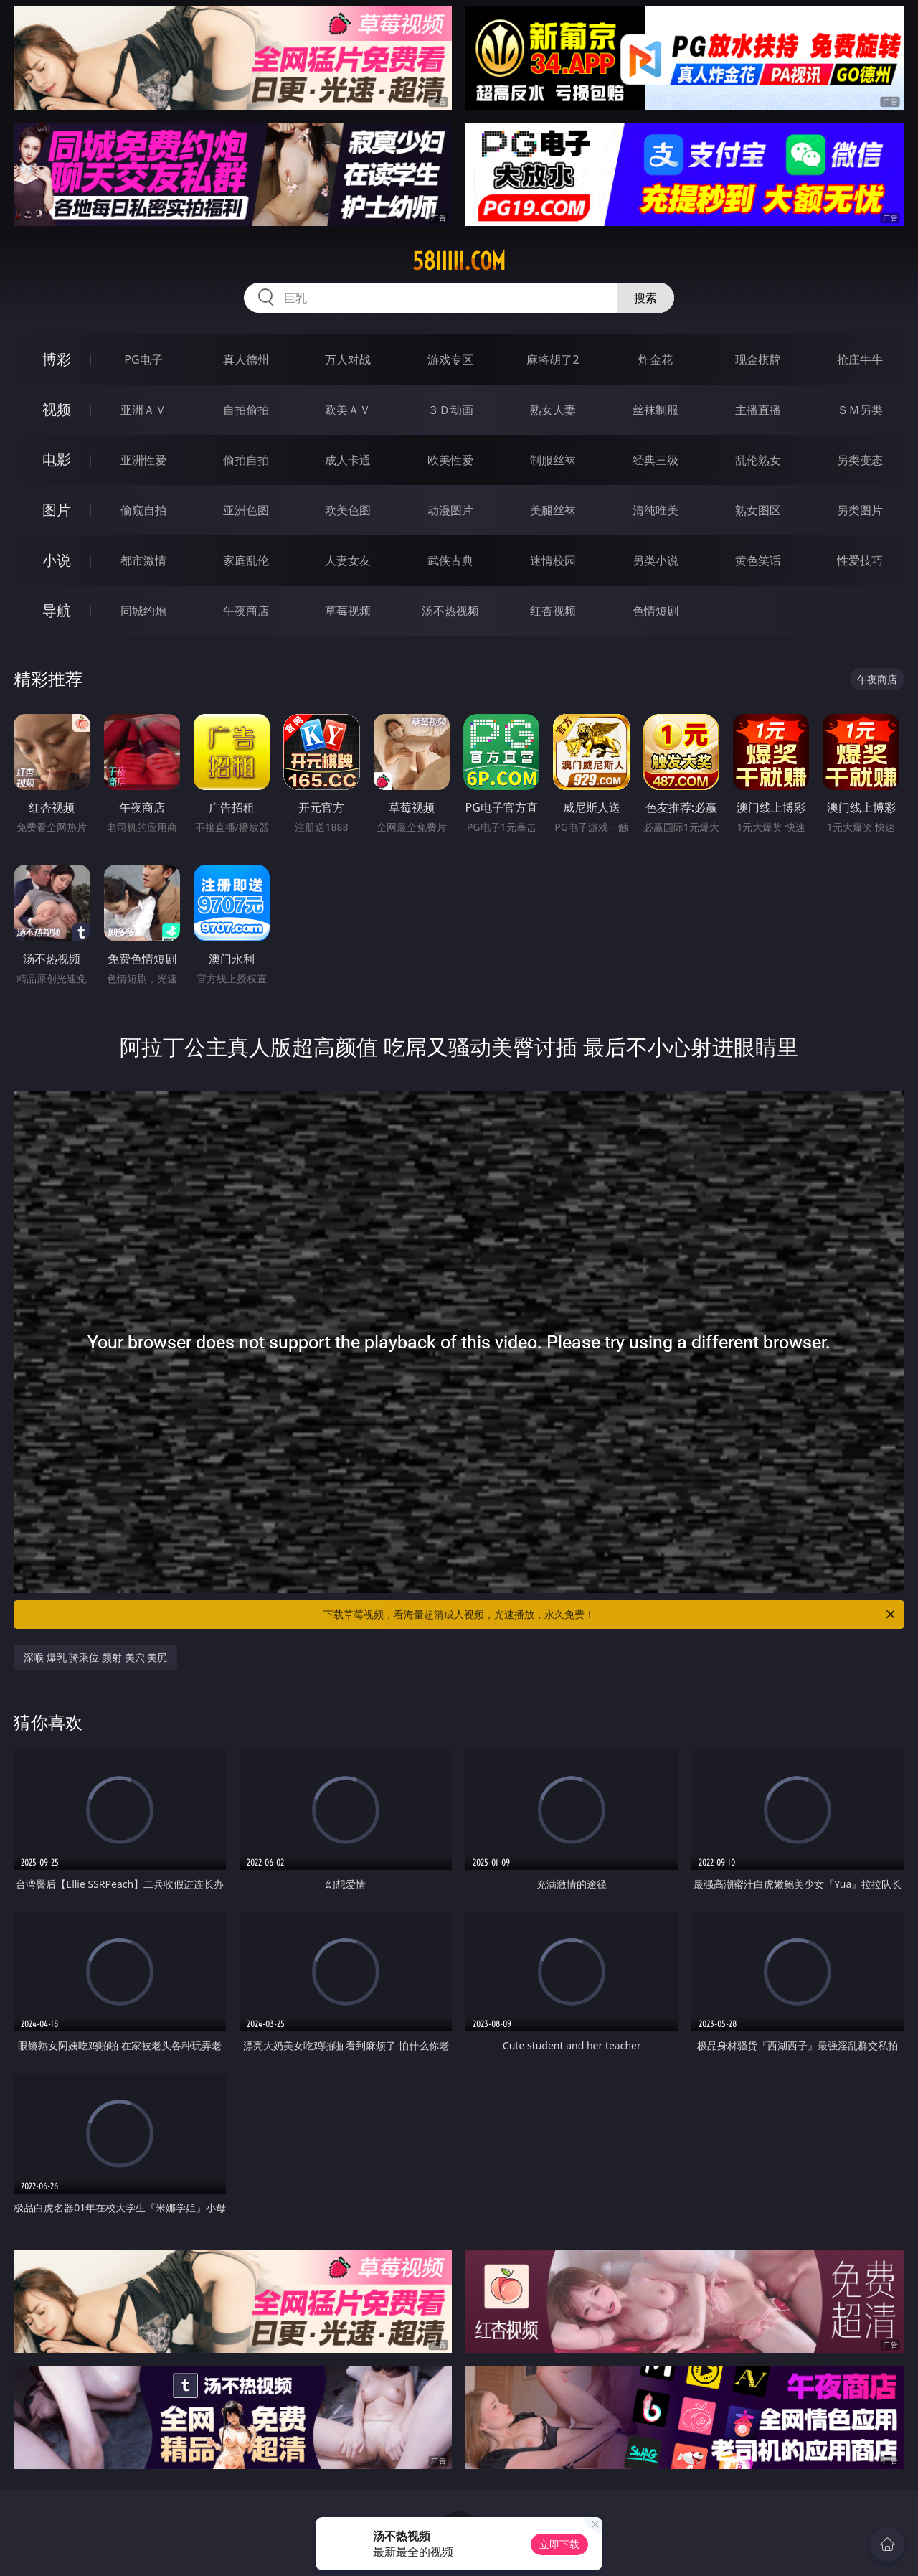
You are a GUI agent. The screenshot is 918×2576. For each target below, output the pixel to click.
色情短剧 (655, 611)
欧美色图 (348, 510)
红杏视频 (553, 611)
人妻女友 (348, 560)
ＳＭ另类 (860, 410)
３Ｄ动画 (450, 410)
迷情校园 (553, 560)
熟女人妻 (553, 410)
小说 (56, 560)
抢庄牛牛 (860, 359)
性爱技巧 (860, 560)
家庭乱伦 (246, 560)
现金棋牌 (758, 359)
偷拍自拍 (246, 460)
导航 (56, 610)
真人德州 (246, 359)
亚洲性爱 (143, 460)
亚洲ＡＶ (143, 410)
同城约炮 (143, 611)
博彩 (56, 359)
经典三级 (655, 460)
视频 (56, 409)
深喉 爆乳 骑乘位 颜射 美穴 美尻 (95, 1657)
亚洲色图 (246, 510)
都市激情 (143, 560)
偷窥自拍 (143, 510)
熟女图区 (758, 510)
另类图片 (860, 510)
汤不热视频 (450, 611)
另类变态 (860, 460)
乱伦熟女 (758, 460)
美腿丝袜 (553, 510)
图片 (56, 510)
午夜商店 (246, 611)
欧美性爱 (450, 460)
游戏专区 (450, 359)
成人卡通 (348, 460)
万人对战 (348, 359)
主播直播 (758, 410)
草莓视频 (348, 611)
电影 (56, 459)
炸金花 (655, 359)
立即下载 (559, 2544)
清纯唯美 (655, 510)
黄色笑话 (758, 560)
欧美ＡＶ (348, 410)
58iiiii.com (459, 261)
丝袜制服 (655, 410)
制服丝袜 (553, 460)
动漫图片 (450, 510)
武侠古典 (450, 560)
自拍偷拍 (246, 410)
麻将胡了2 (552, 359)
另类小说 (655, 560)
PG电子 (143, 359)
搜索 (645, 298)
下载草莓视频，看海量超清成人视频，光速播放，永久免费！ (610, 1614)
